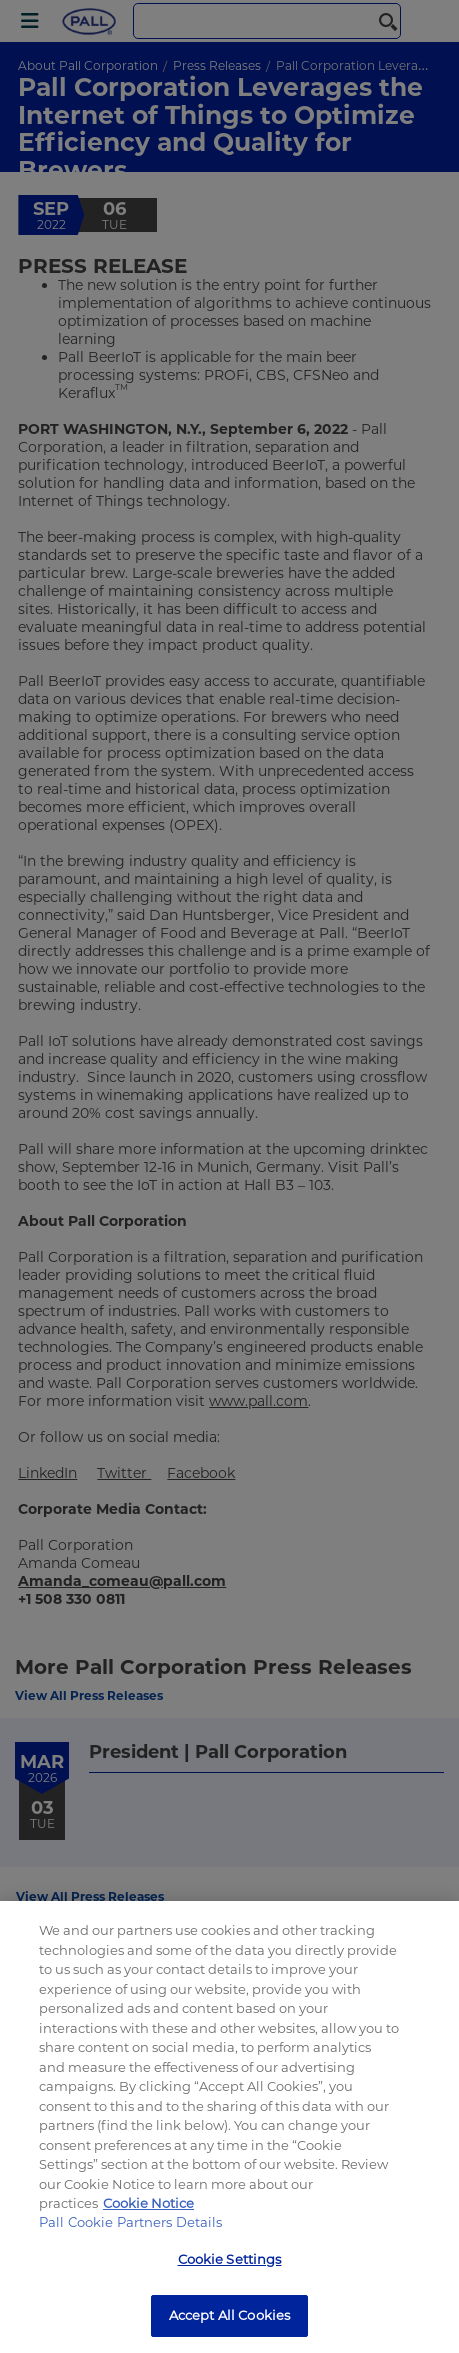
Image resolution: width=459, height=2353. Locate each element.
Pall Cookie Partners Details (131, 2222)
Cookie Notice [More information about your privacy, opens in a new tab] (148, 2203)
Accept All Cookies (229, 2315)
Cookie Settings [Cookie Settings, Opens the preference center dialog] (230, 2259)
